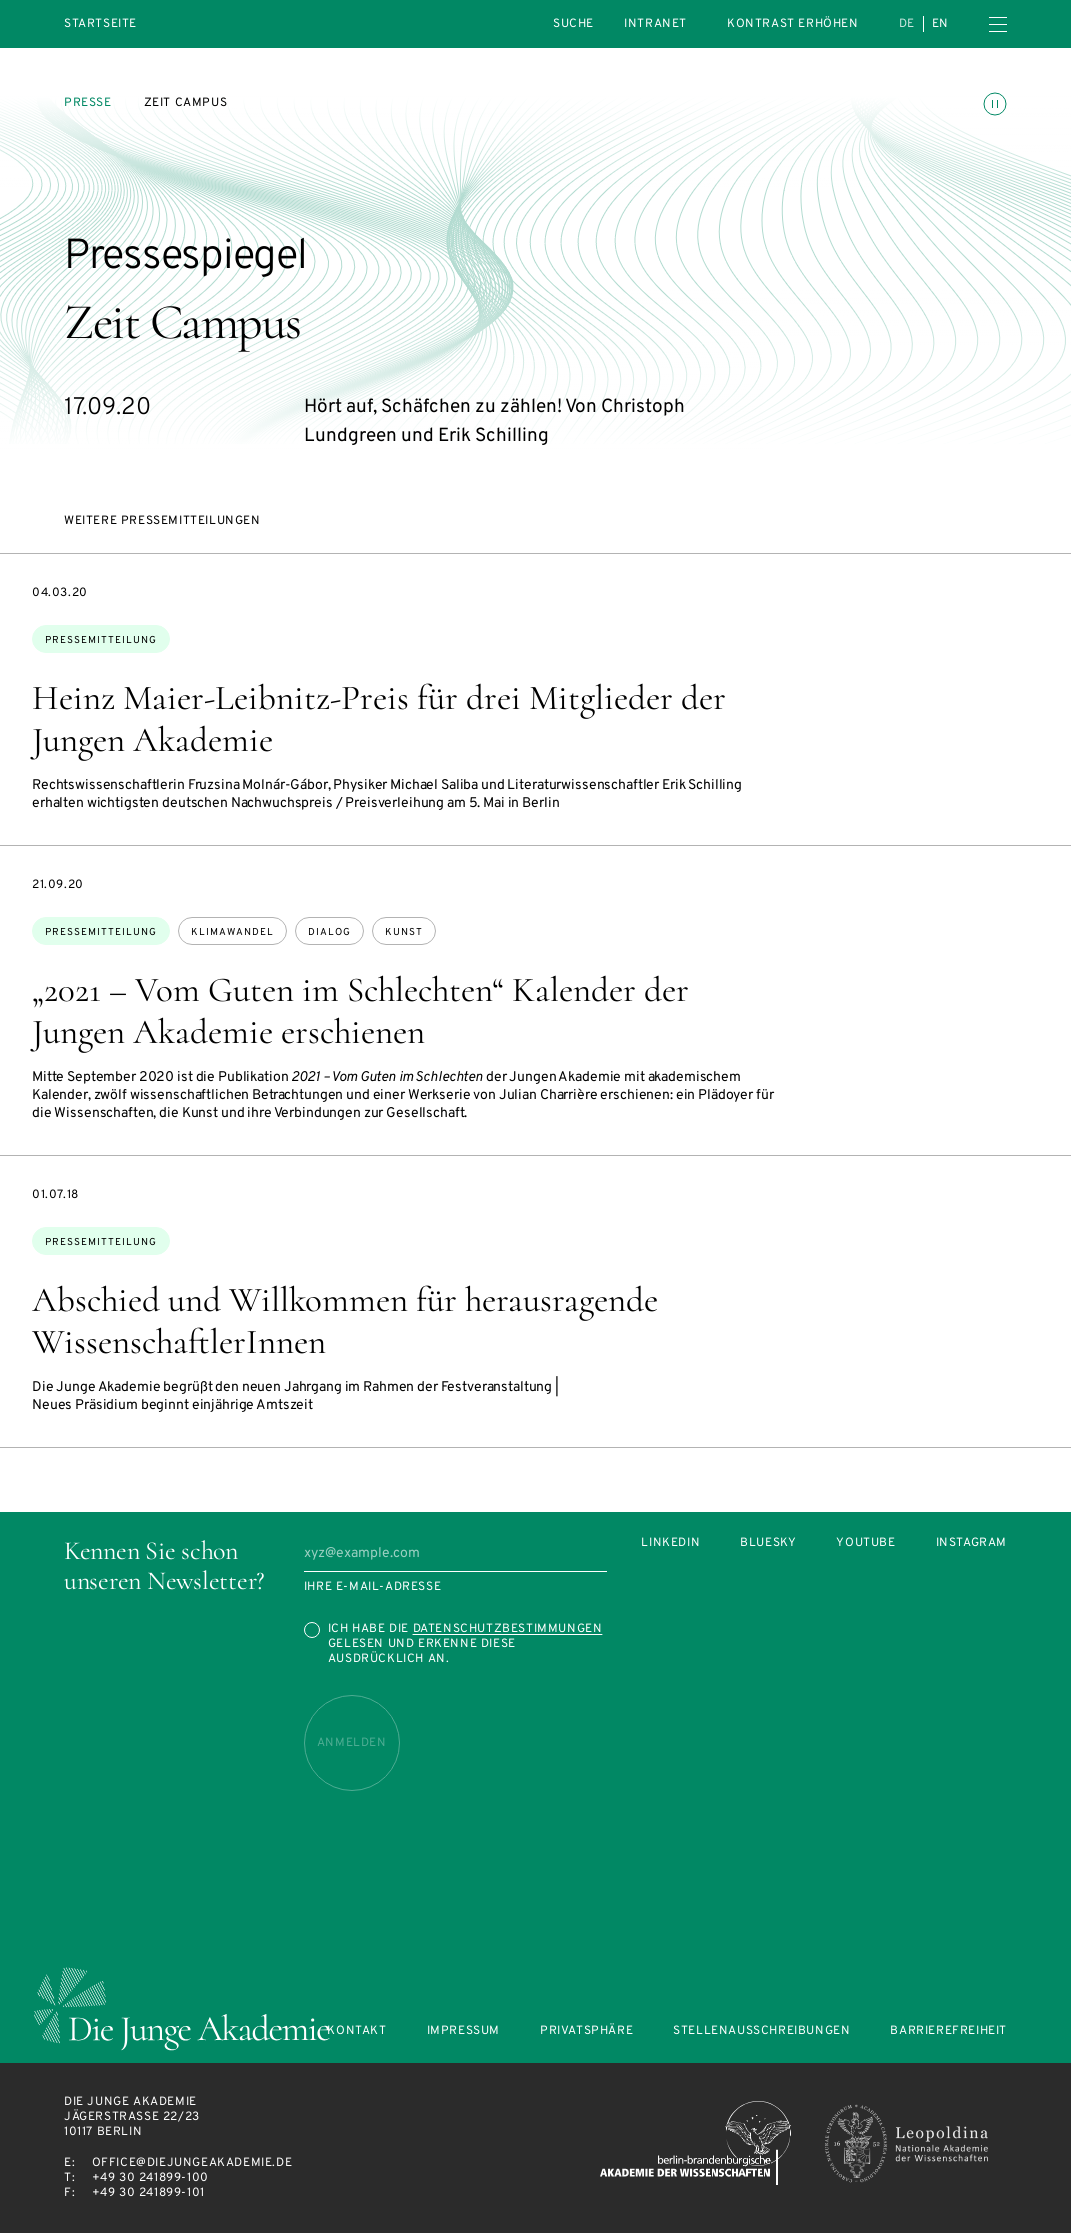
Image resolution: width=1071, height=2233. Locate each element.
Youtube (865, 1543)
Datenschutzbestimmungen (508, 1629)
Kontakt (356, 2031)
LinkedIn (670, 1543)
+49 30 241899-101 (148, 2193)
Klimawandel (232, 932)
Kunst (404, 932)
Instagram (971, 1543)
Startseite (100, 24)
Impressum (463, 2031)
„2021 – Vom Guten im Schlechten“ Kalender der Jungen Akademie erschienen (360, 1011)
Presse (88, 103)
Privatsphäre (586, 2031)
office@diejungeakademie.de (192, 2163)
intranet (655, 24)
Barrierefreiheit (948, 2031)
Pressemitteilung (101, 640)
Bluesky (768, 1543)
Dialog (329, 932)
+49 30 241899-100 (150, 2178)
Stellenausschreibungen (761, 2031)
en (940, 24)
